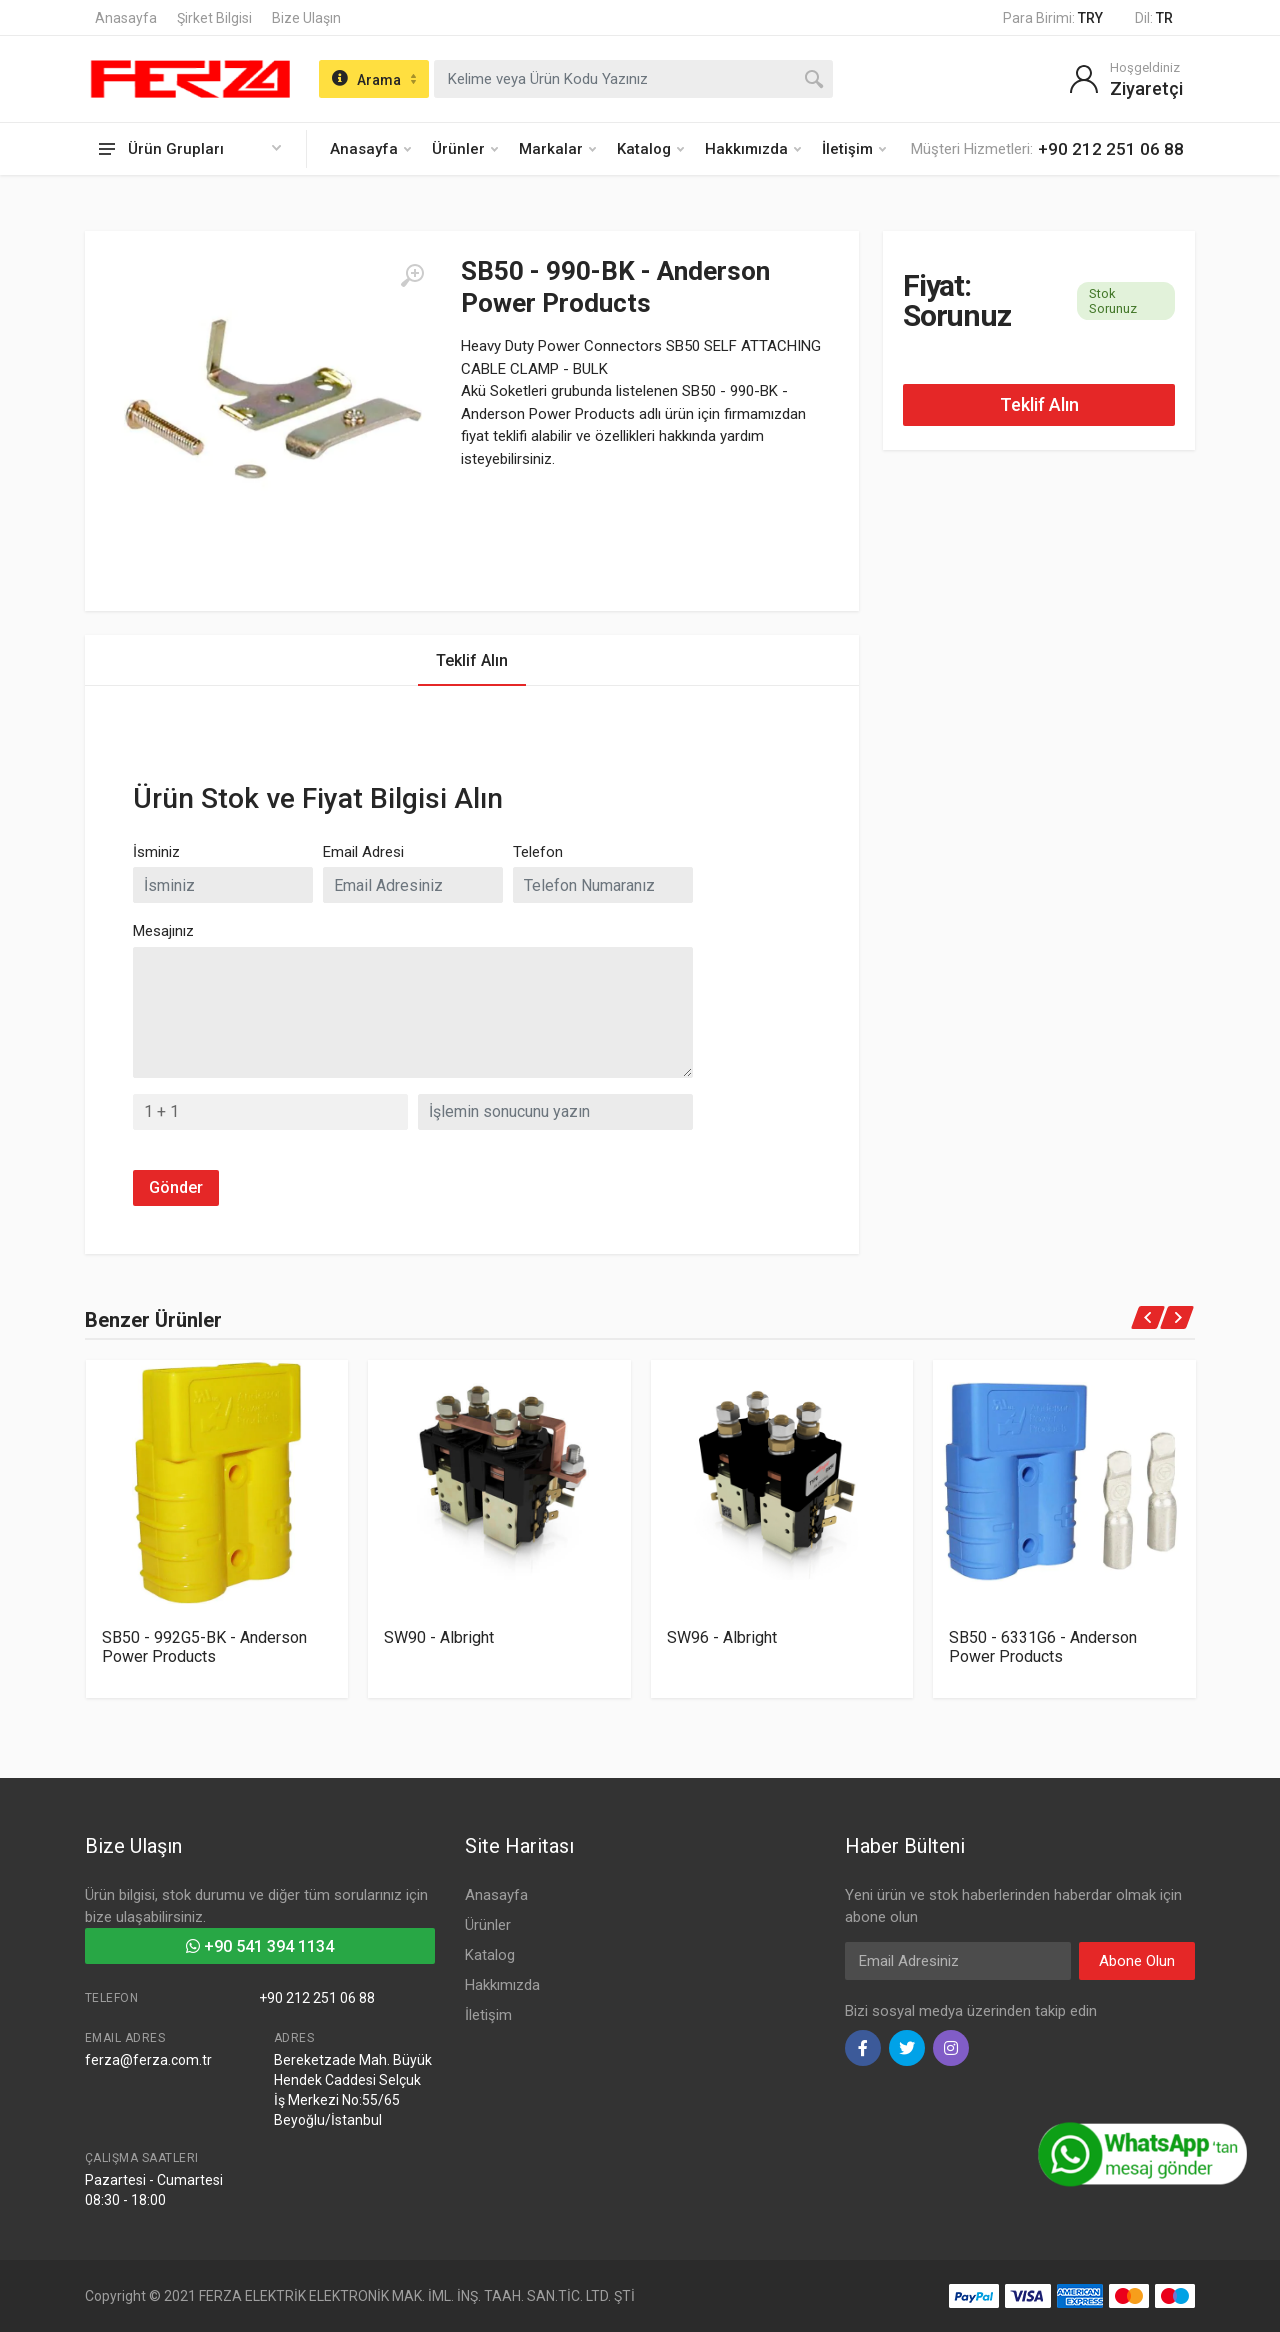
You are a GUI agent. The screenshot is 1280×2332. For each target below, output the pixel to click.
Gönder (176, 1187)
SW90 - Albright (439, 1637)
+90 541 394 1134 (260, 1946)
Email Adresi (363, 852)
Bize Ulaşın (306, 18)
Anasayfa (126, 18)
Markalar (557, 149)
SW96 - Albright (722, 1637)
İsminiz (156, 852)
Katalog (650, 149)
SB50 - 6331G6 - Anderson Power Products (1043, 1647)
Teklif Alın (1039, 404)
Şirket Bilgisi (214, 18)
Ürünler (465, 149)
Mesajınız (163, 931)
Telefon (538, 852)
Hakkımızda (753, 149)
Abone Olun (1137, 1961)
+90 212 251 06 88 (317, 1998)
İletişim (854, 149)
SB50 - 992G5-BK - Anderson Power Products (204, 1647)
